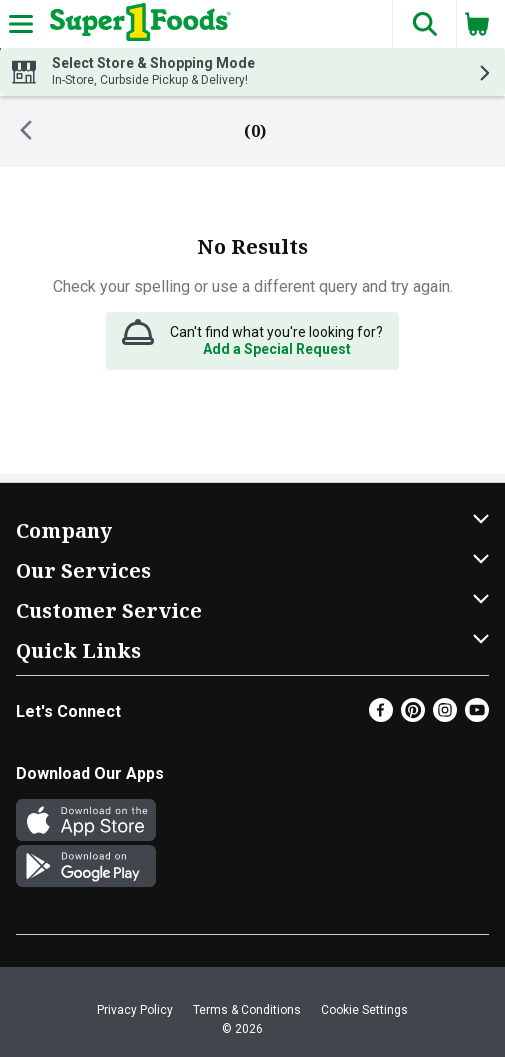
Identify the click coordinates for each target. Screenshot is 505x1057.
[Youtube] (477, 716)
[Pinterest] (413, 716)
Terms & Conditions (247, 1010)
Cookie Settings (364, 1010)
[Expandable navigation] (21, 24)
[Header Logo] (136, 24)
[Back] (26, 132)
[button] (424, 24)
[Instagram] (445, 716)
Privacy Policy (135, 1010)
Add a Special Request (277, 349)
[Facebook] (381, 716)
